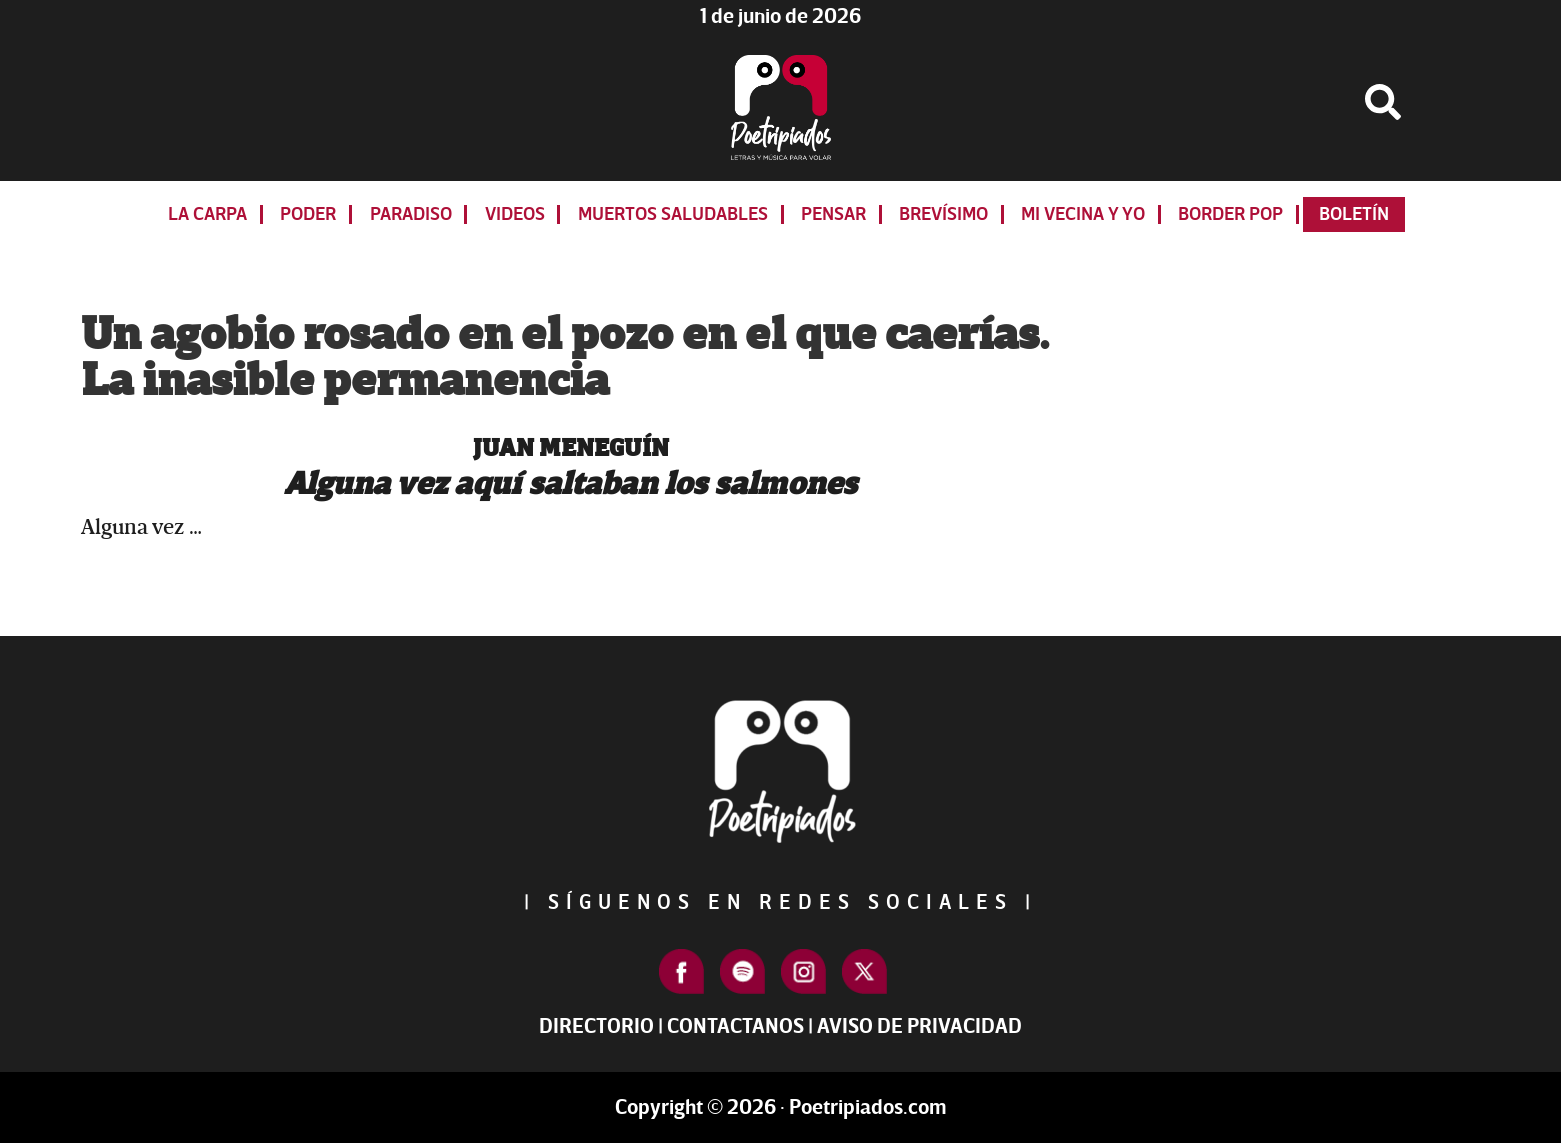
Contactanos (735, 1026)
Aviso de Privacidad (919, 1026)
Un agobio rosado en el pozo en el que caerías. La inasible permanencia (565, 358)
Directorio (596, 1026)
